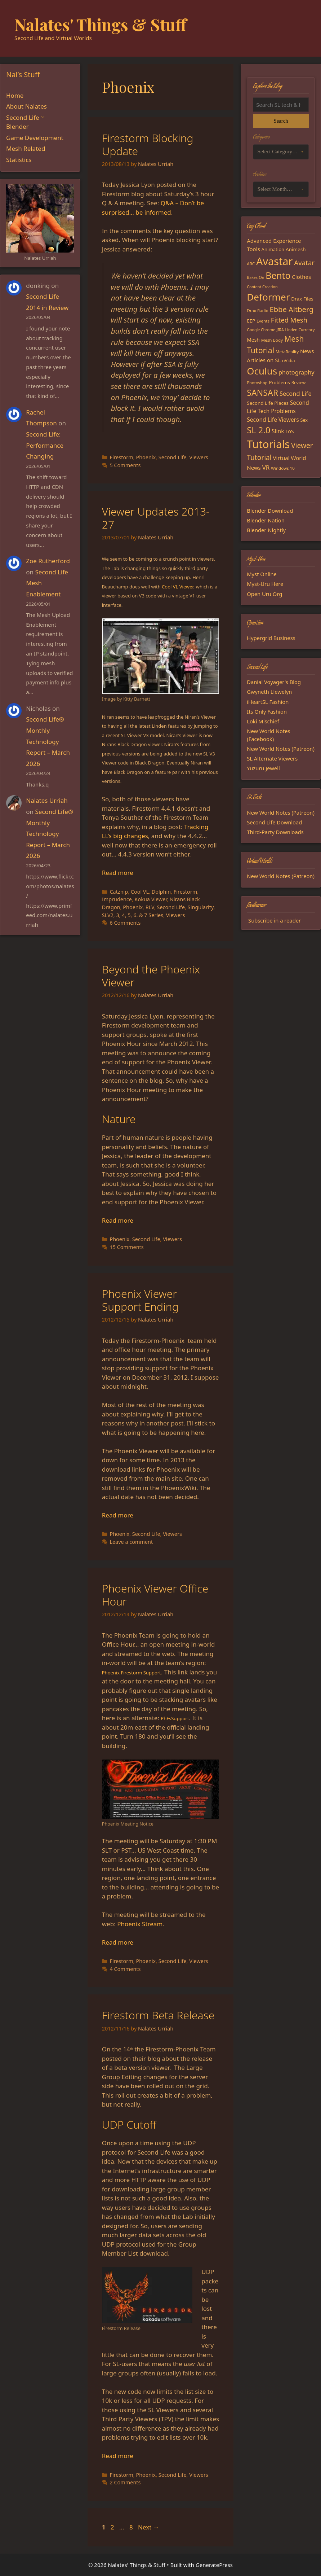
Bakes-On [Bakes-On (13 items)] (255, 277)
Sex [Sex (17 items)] (304, 420)
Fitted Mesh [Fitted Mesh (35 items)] (289, 319)
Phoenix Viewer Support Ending (140, 1300)
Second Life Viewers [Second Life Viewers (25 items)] (273, 420)
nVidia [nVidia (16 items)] (288, 361)
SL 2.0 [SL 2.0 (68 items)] (258, 430)
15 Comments (126, 1247)
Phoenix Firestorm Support (131, 1672)
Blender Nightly (266, 530)
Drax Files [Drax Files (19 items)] (302, 298)
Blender (17, 126)
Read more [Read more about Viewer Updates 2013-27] (117, 872)
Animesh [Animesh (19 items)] (296, 249)
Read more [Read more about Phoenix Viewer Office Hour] (117, 1942)
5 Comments (125, 465)
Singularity (201, 907)
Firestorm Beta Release (158, 2015)
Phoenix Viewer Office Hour (155, 1595)
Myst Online (262, 574)
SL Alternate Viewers (272, 758)
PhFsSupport (175, 1718)
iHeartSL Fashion (268, 701)
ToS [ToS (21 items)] (289, 431)
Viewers (198, 457)
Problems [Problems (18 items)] (279, 382)
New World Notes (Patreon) (281, 748)
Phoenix (146, 457)
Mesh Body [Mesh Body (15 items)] (272, 340)
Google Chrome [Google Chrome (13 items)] (261, 329)
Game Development (34, 137)
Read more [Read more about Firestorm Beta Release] (117, 2456)
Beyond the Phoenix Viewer (151, 976)
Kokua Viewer (151, 899)
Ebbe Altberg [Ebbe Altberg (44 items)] (292, 309)
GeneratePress (214, 2564)
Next (148, 2527)
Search (281, 121)
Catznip (119, 891)
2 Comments (125, 2482)
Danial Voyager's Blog (274, 681)
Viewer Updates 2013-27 (156, 518)
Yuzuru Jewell (263, 768)
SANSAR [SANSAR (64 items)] (262, 392)
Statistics (19, 159)
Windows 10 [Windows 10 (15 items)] (283, 468)
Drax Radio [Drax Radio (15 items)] (257, 310)
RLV (150, 907)
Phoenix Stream (139, 1924)
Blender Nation (266, 520)
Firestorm (121, 457)
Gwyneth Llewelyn (269, 691)
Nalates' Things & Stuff (100, 24)
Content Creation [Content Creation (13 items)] (262, 286)
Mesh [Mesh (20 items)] (253, 339)
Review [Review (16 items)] (298, 383)
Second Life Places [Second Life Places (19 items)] (268, 403)
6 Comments (125, 922)
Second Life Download (274, 822)
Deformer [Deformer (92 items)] (268, 296)
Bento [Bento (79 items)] (278, 275)
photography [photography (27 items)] (296, 372)
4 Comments (125, 1969)
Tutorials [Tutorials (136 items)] (268, 444)
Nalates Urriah (47, 800)
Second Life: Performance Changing (44, 445)
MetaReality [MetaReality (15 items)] (287, 351)
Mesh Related (25, 148)
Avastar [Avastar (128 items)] (274, 261)
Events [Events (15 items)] (263, 321)
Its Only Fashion (267, 711)
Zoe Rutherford (48, 561)
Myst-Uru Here (265, 583)
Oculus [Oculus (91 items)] (262, 370)
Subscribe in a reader (274, 920)
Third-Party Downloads (275, 832)
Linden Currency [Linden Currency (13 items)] (300, 329)
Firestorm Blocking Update (147, 144)
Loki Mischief (263, 721)
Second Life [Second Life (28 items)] (296, 393)
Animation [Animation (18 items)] (273, 249)
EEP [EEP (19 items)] (251, 320)
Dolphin (161, 891)
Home (14, 95)
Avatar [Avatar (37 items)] (304, 262)
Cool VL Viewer (177, 586)
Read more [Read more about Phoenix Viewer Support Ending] (117, 1515)
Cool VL (140, 891)
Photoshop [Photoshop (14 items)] (257, 382)
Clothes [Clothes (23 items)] (301, 276)
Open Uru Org (264, 593)
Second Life (173, 457)
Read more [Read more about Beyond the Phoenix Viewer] (117, 1220)
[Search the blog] (281, 104)
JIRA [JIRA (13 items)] (280, 329)
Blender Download (270, 510)
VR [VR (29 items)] (266, 467)
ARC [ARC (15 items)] (251, 263)
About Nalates (26, 106)
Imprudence (117, 899)
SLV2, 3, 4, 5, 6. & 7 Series (132, 915)
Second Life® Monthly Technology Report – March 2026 (48, 741)
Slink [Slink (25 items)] (278, 431)
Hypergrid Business (271, 637)
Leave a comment (131, 1541)
